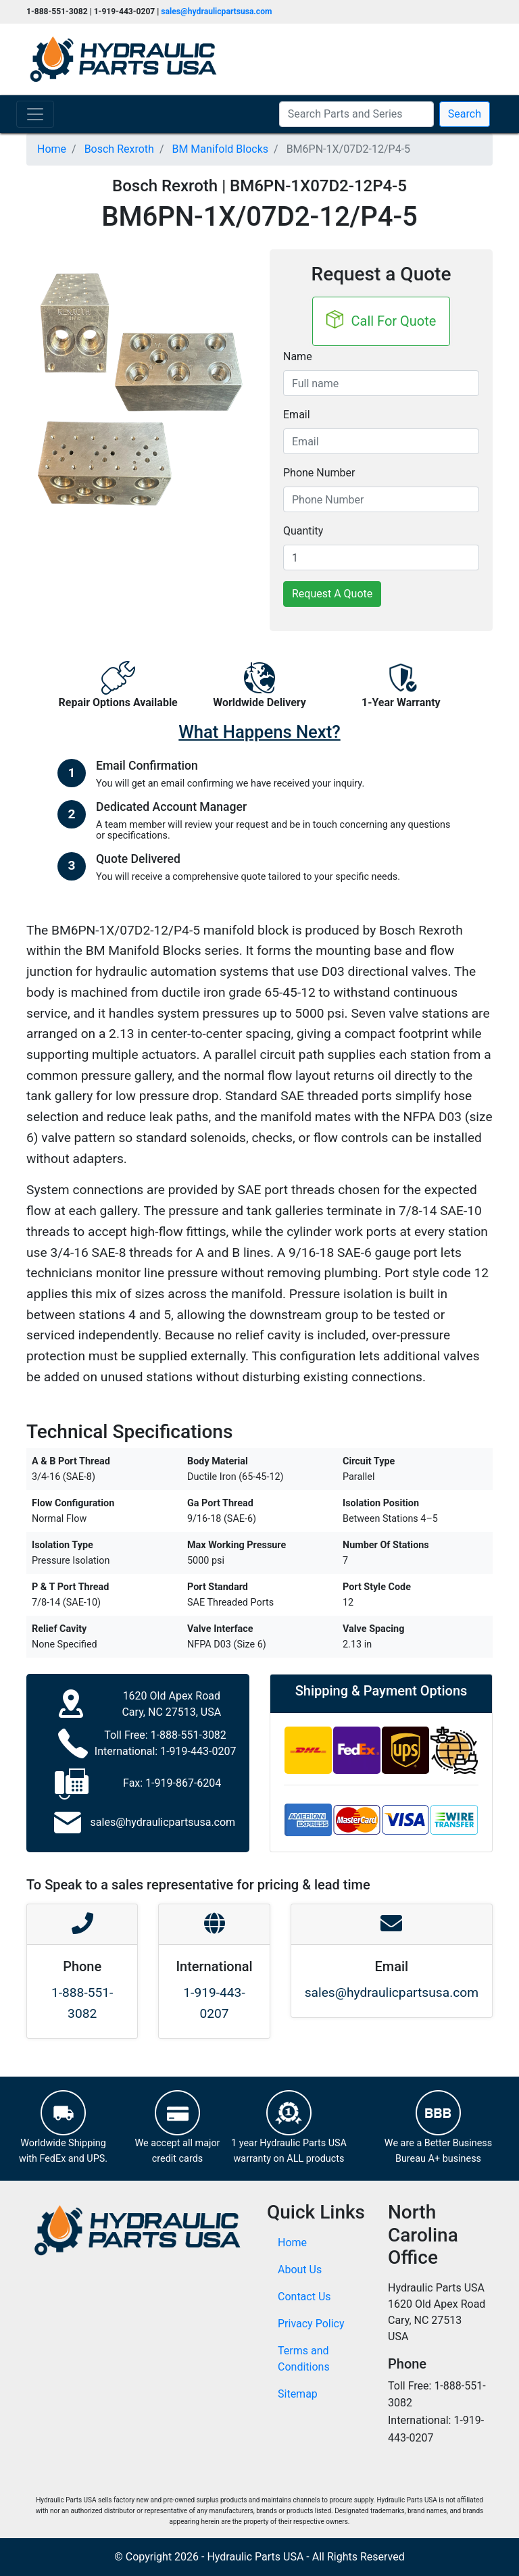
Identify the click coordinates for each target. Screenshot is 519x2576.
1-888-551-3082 (188, 1735)
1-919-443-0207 (198, 1751)
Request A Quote (332, 593)
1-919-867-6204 (183, 1783)
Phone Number (319, 472)
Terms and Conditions (304, 2358)
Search (464, 113)
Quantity (303, 530)
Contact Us (304, 2296)
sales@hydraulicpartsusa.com (216, 11)
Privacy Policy (311, 2323)
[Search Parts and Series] (356, 114)
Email (296, 414)
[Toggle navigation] (35, 114)
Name (297, 356)
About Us (300, 2269)
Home (292, 2242)
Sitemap (298, 2393)
